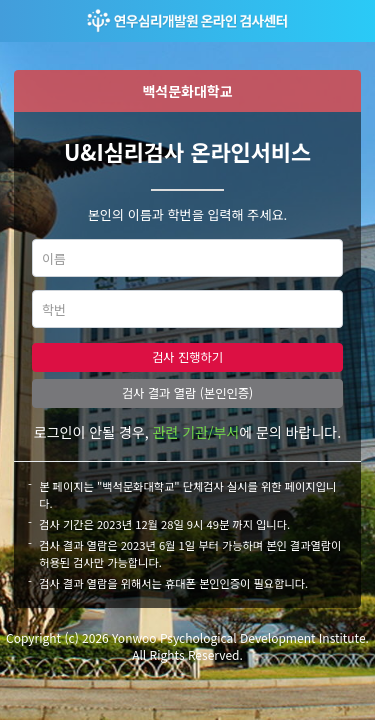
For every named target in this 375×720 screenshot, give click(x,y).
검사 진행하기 (187, 357)
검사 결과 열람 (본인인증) (187, 393)
